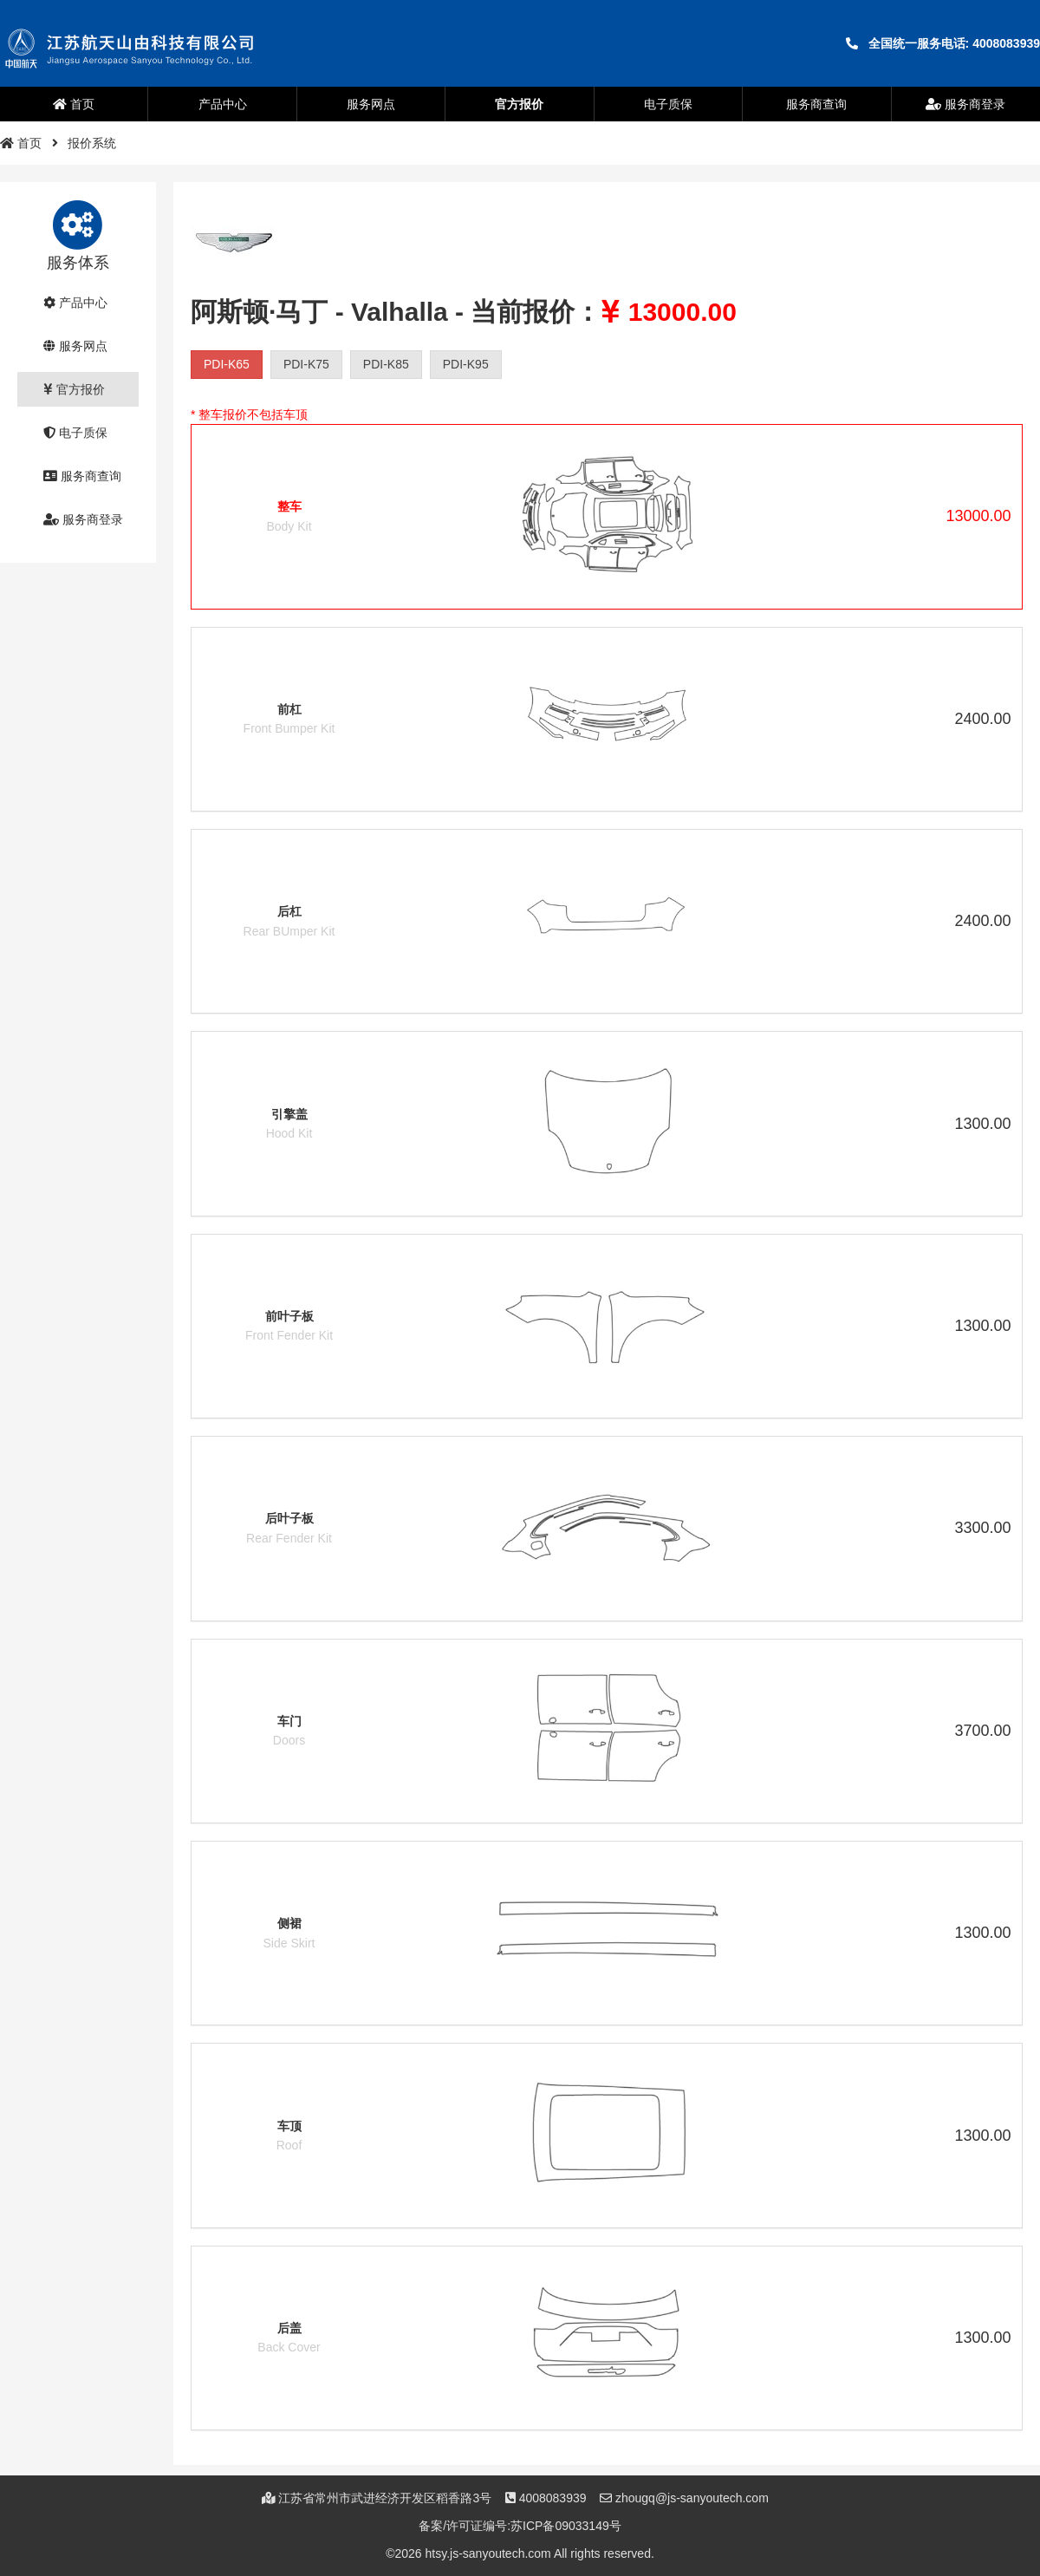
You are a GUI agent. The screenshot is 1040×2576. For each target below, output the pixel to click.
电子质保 (668, 104)
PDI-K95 (466, 364)
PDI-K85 (386, 364)
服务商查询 (816, 104)
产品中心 (222, 104)
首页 (73, 104)
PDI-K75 (306, 364)
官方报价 (519, 104)
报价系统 (92, 143)
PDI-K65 (227, 364)
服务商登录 (965, 104)
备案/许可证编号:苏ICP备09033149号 (520, 2526)
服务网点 (371, 104)
